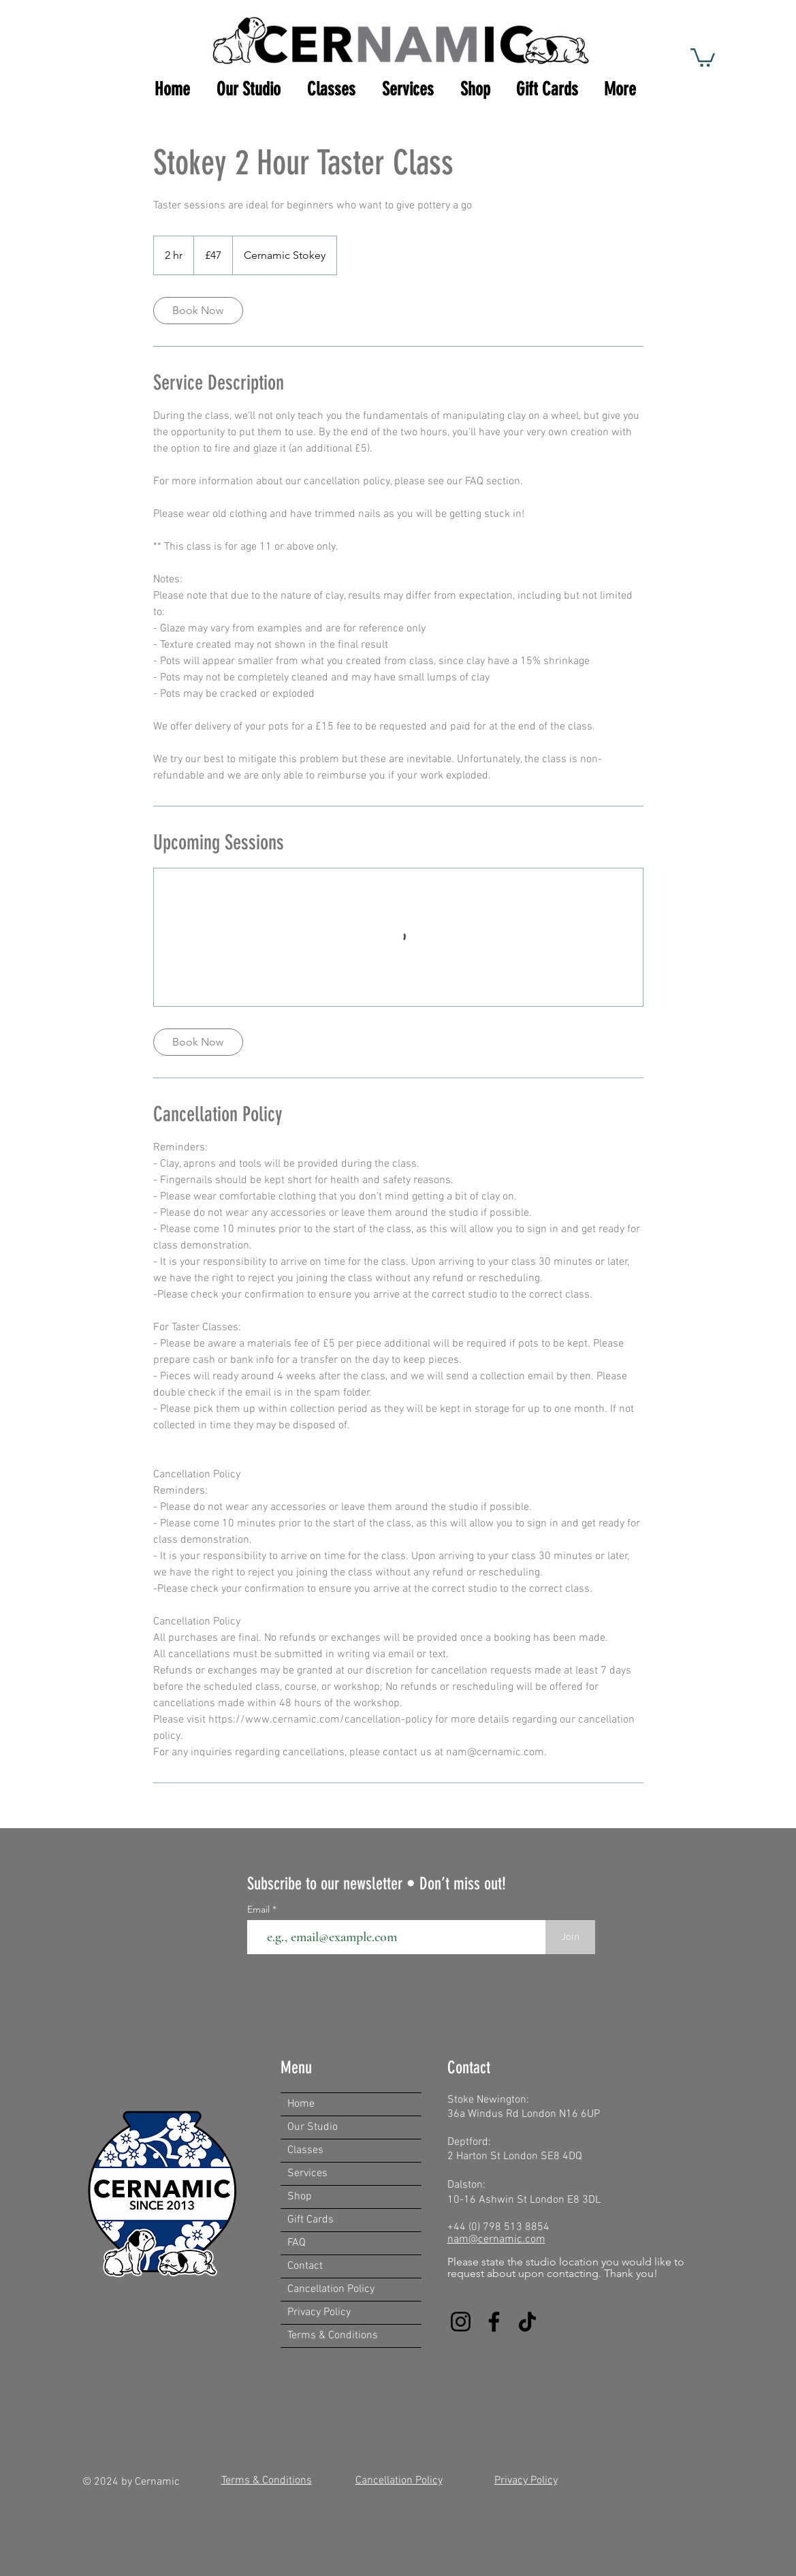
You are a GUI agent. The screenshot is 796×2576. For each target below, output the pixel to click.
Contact (305, 2266)
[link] (198, 310)
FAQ (296, 2243)
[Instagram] (460, 2321)
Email (259, 1909)
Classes (305, 2150)
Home (301, 2104)
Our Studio (312, 2127)
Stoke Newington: (488, 2100)
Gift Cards (310, 2220)
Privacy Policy (319, 2312)
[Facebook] (494, 2321)
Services (307, 2173)
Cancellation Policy (331, 2289)
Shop (299, 2196)
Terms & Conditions (332, 2335)
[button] (702, 56)
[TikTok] (527, 2321)
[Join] (570, 1937)
